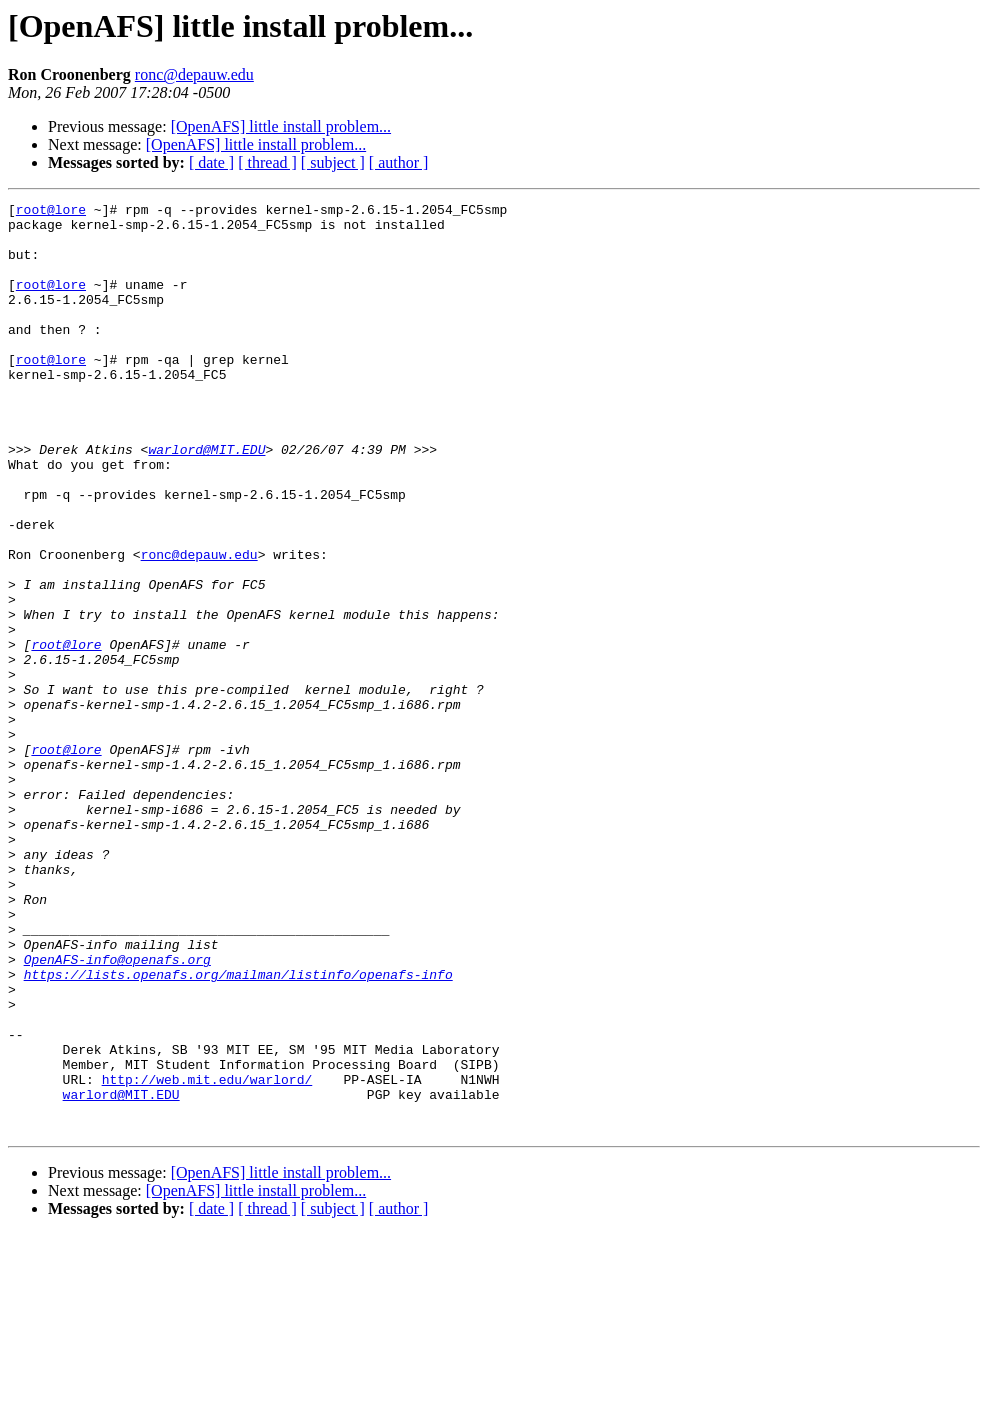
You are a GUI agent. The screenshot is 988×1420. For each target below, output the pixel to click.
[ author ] (399, 162)
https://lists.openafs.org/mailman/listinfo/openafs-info (238, 1130)
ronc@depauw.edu (194, 74)
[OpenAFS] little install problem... (281, 126)
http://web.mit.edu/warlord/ (207, 1256)
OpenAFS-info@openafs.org (117, 1112)
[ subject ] (333, 162)
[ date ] (211, 162)
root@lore (51, 212)
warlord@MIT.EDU (206, 500)
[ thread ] (267, 162)
